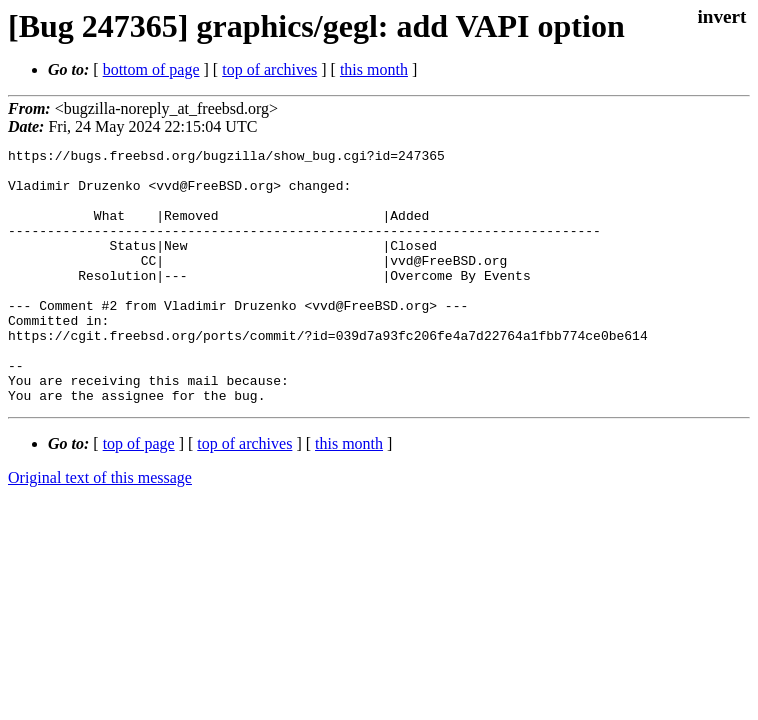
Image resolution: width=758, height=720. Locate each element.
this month (374, 69)
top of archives (269, 69)
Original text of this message (100, 528)
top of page (139, 494)
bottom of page (151, 69)
